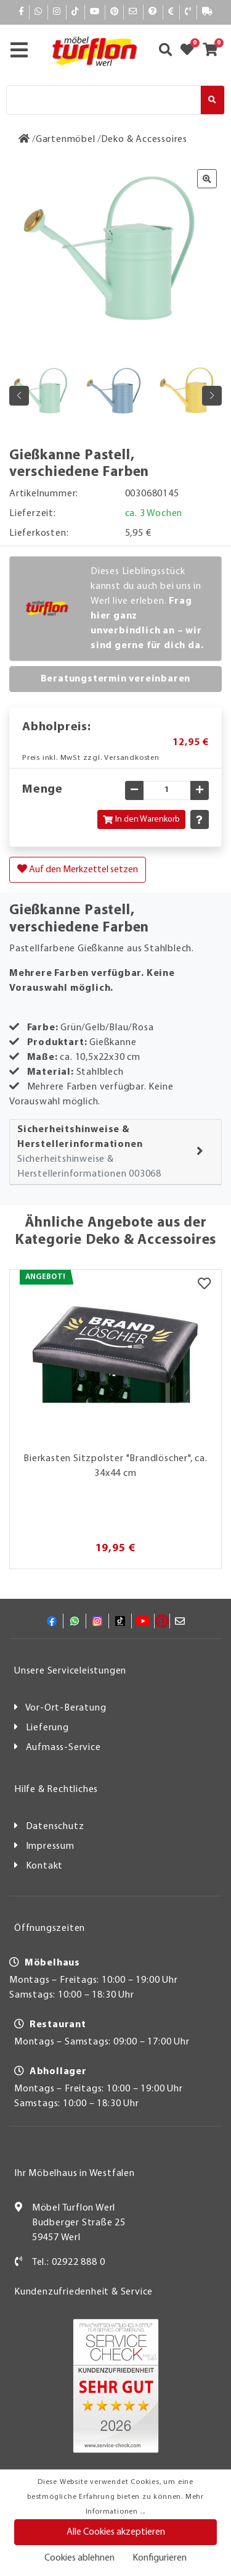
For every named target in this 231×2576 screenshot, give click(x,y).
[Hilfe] (153, 12)
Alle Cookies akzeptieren (116, 2532)
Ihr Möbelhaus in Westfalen (74, 2173)
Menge (42, 789)
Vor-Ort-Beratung (66, 1708)
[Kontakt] (188, 12)
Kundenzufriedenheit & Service (83, 2292)
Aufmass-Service (63, 1748)
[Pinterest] (114, 12)
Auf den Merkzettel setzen (77, 869)
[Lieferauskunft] (207, 12)
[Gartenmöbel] (65, 139)
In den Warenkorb (141, 819)
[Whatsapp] (38, 12)
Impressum (50, 1846)
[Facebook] (22, 12)
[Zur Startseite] (24, 139)
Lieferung (47, 1728)
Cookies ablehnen (79, 2558)
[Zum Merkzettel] (191, 51)
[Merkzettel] (204, 1285)
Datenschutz (55, 1827)
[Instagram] (57, 12)
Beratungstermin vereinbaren (116, 679)
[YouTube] (95, 12)
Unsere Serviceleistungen (70, 1671)
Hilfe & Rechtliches (56, 1789)
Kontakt (44, 1866)
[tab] (115, 1152)
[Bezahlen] (171, 12)
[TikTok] (75, 12)
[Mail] (133, 12)
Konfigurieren (159, 2558)
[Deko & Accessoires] (144, 139)
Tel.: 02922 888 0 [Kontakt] (68, 2262)
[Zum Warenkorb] (214, 51)
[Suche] (103, 100)
